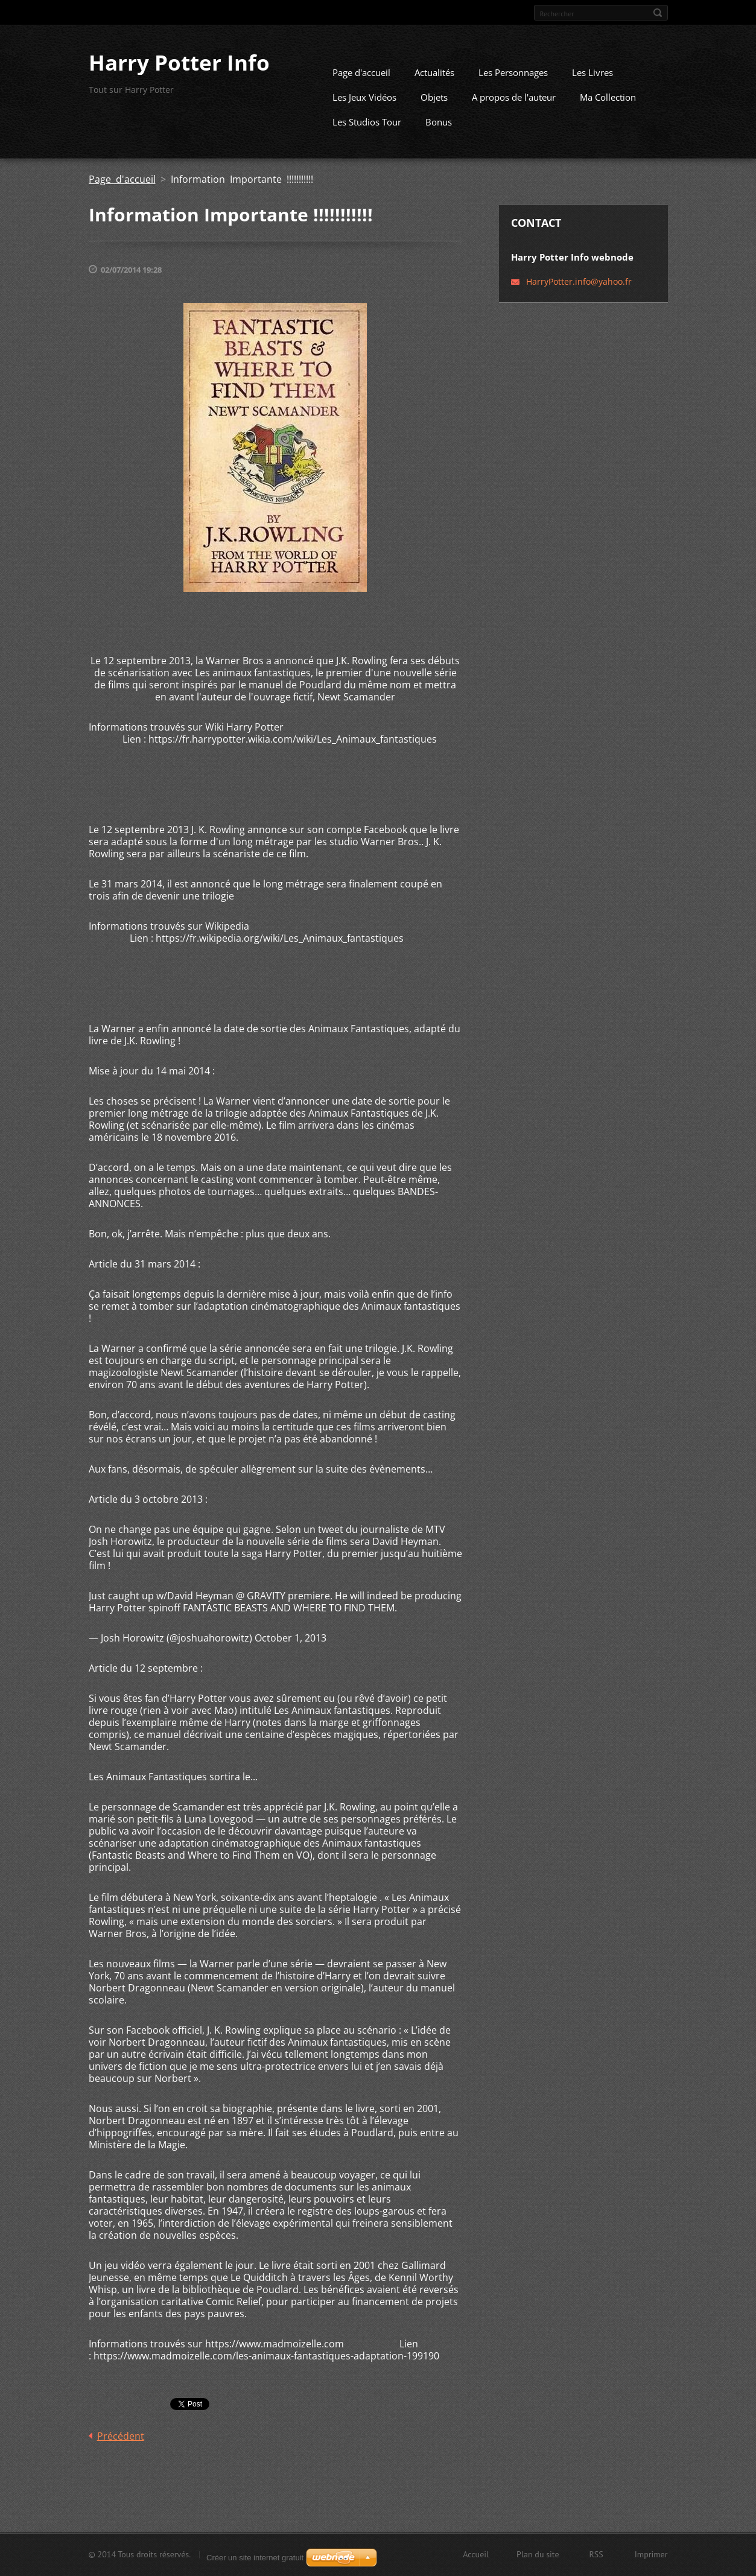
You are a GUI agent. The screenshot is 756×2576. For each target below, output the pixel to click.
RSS (596, 2557)
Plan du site (537, 2557)
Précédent (120, 2450)
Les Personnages (513, 87)
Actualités (434, 87)
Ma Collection (608, 112)
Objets (434, 112)
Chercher (657, 12)
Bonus (438, 136)
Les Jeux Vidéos (364, 112)
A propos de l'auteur (514, 112)
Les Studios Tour (366, 136)
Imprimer (651, 2557)
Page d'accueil (361, 87)
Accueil (476, 2557)
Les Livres (592, 87)
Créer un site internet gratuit (254, 2557)
